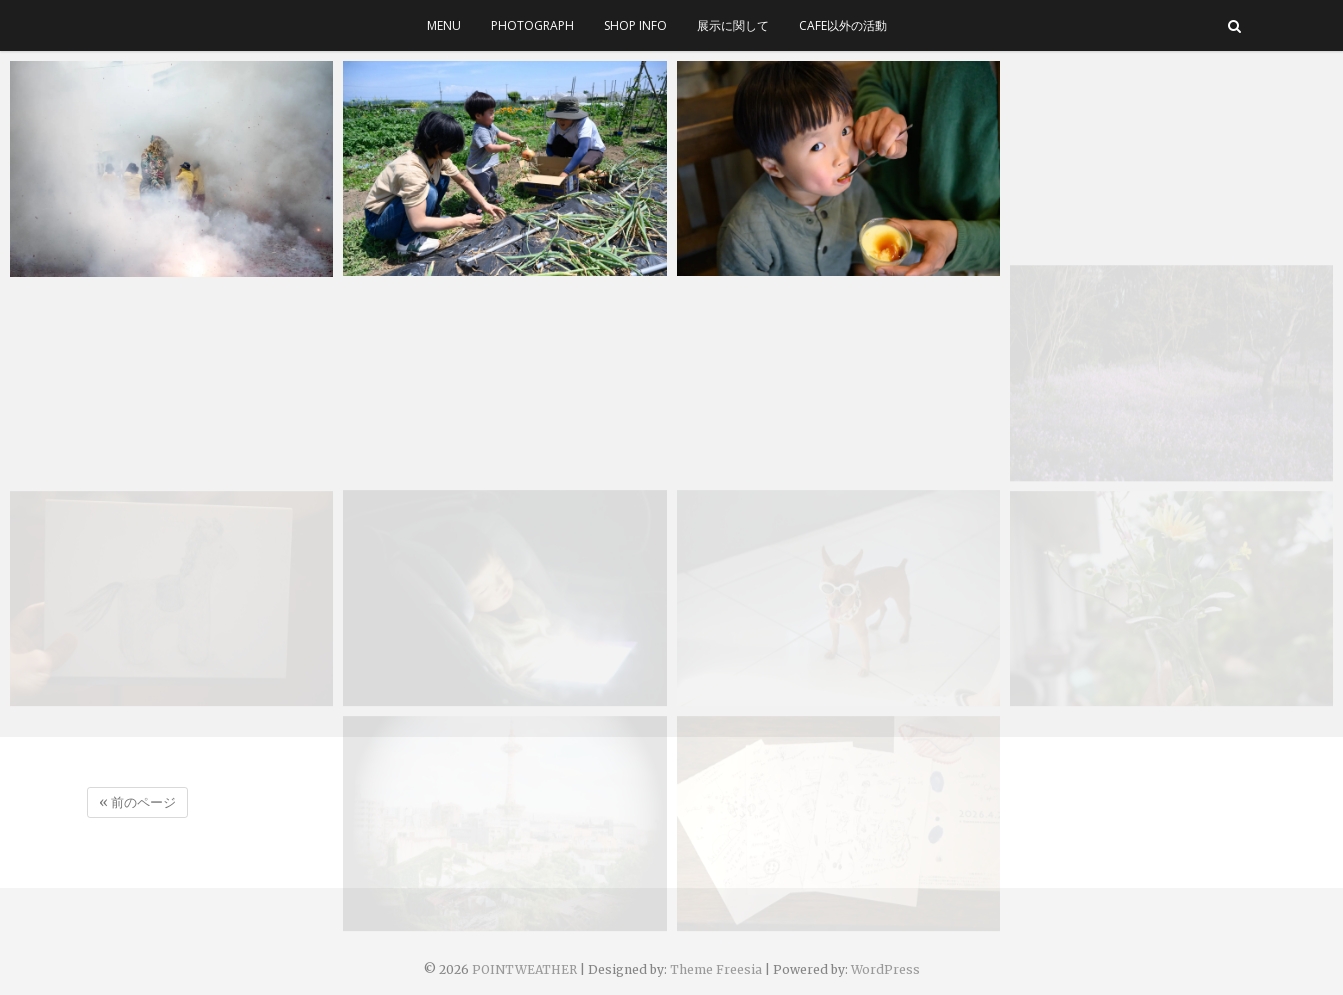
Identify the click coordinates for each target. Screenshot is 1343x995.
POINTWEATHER (524, 969)
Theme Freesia (716, 969)
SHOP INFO (635, 25)
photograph (532, 25)
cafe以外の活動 (843, 25)
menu (444, 25)
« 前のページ (137, 802)
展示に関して (733, 25)
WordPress (885, 969)
